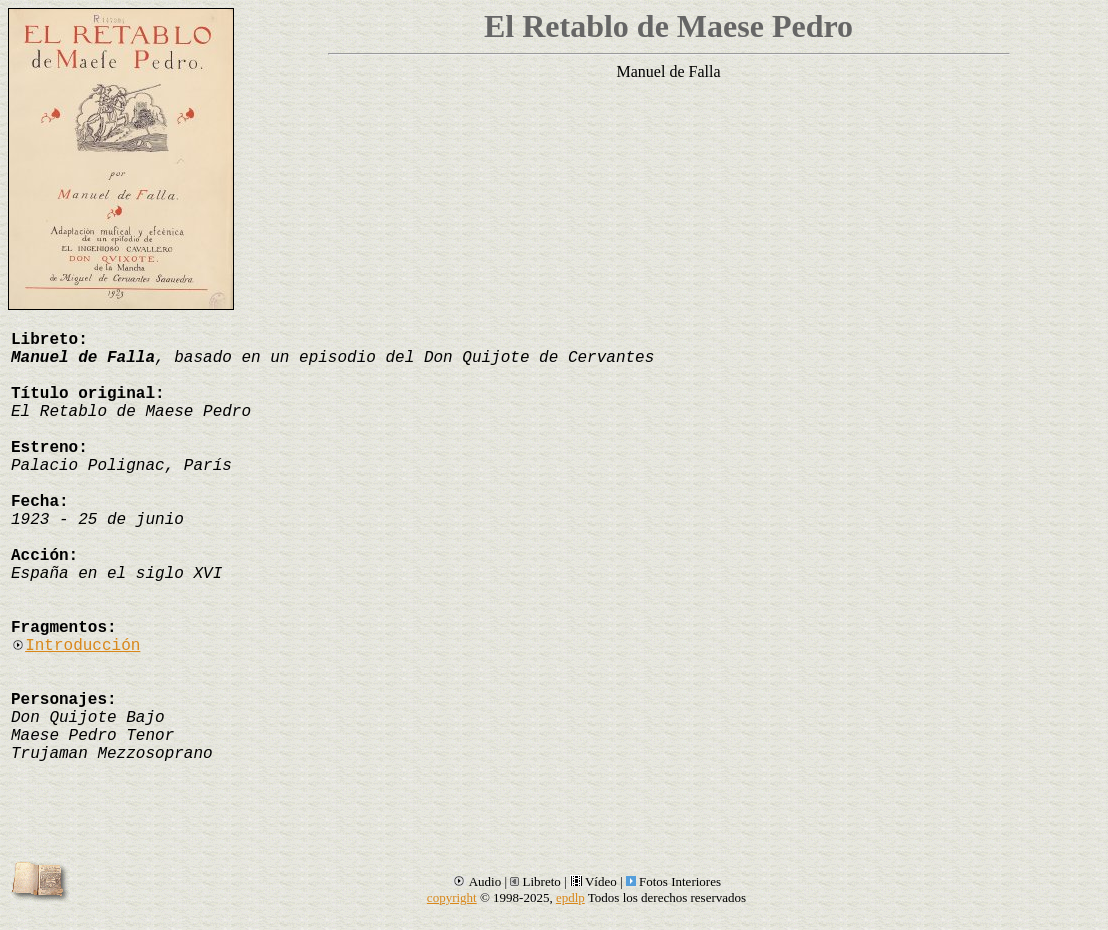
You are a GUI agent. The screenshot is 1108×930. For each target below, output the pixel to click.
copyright (452, 897)
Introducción (75, 646)
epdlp (570, 897)
